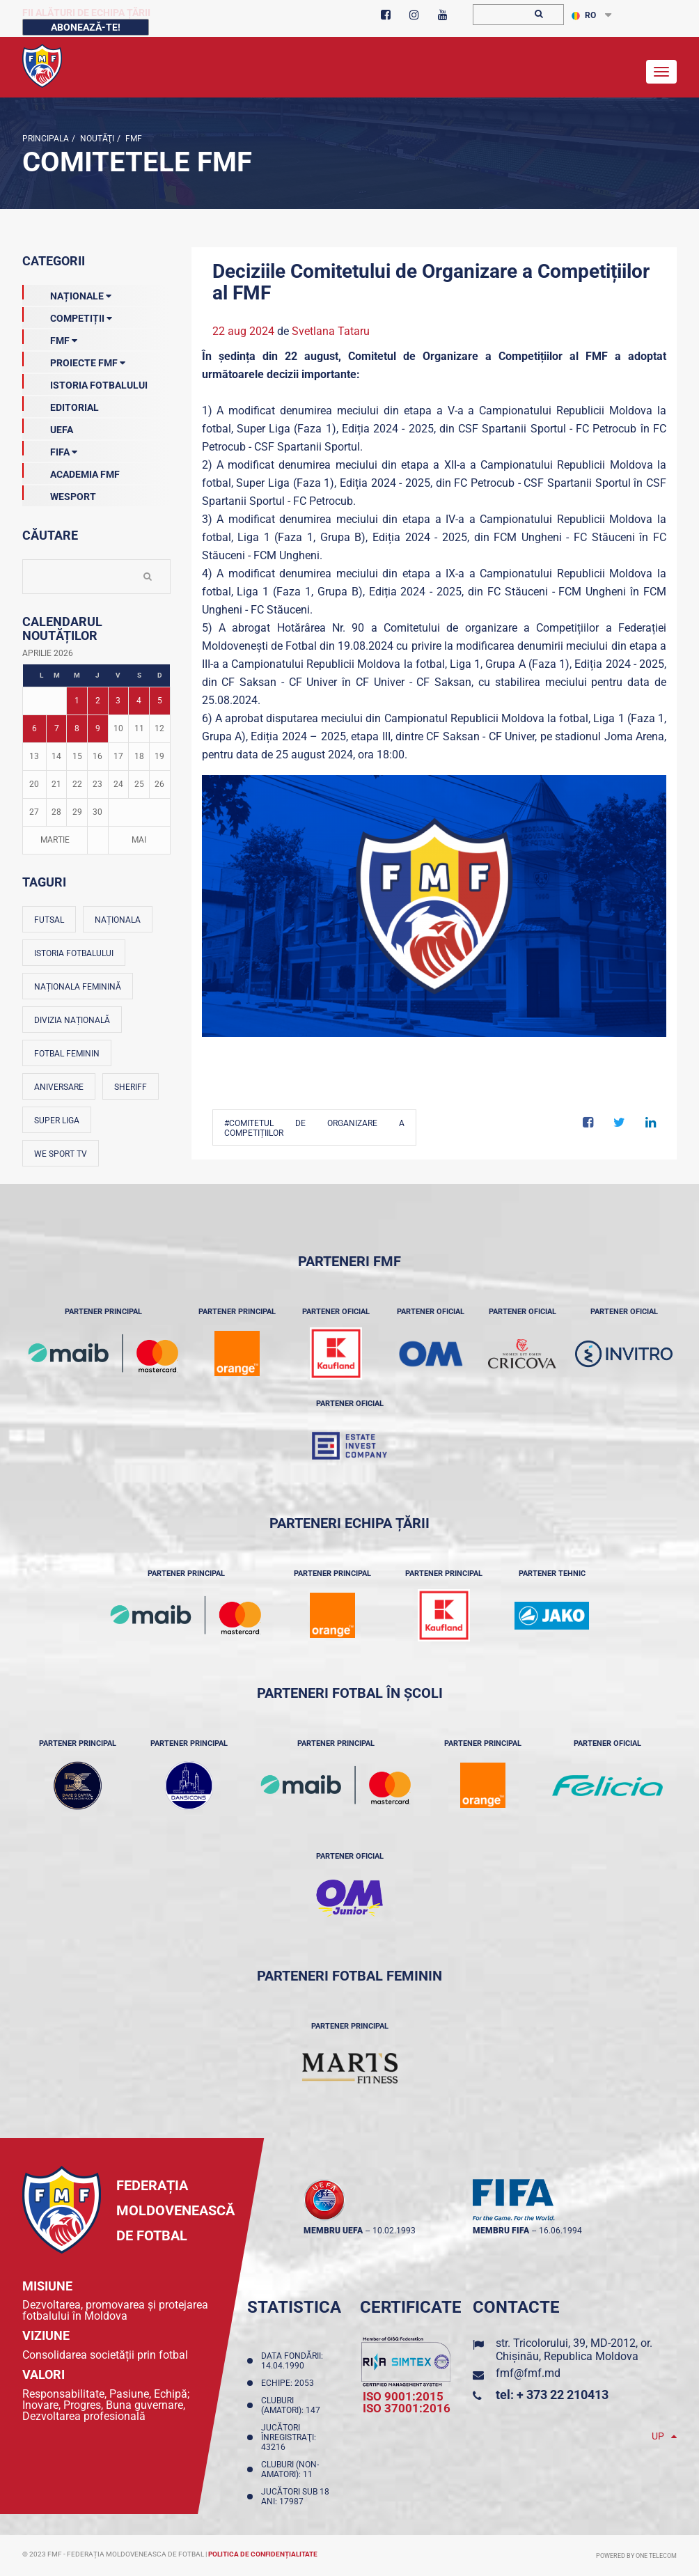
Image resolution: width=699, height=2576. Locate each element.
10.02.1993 (394, 2230)
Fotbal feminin (67, 1054)
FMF (132, 138)
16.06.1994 (560, 2230)
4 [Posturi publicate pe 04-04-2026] (138, 700)
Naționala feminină (77, 987)
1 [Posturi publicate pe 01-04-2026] (76, 700)
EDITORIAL (60, 404)
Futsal (49, 920)
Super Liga (56, 1120)
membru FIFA (501, 2230)
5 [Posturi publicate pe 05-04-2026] (159, 700)
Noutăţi (96, 138)
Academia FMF (71, 471)
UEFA (47, 427)
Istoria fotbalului (73, 953)
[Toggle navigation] (661, 72)
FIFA (49, 449)
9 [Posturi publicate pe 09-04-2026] (97, 728)
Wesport (59, 493)
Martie (55, 840)
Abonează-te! (85, 27)
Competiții (67, 315)
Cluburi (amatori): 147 (292, 2405)
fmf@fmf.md (528, 2373)
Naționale (66, 293)
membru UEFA (333, 2230)
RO (584, 15)
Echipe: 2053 (289, 2383)
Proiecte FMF (73, 360)
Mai (139, 840)
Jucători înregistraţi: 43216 (288, 2437)
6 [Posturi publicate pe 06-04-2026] (34, 728)
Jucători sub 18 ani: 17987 (295, 2496)
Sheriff (130, 1087)
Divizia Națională (72, 1020)
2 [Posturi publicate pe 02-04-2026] (97, 700)
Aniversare (59, 1087)
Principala (45, 138)
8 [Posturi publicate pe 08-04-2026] (76, 728)
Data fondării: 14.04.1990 (292, 2361)
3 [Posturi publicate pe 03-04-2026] (118, 700)
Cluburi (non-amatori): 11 (290, 2469)
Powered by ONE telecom (636, 2555)
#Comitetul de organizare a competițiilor (314, 1128)
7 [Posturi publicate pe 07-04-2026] (56, 728)
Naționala (118, 920)
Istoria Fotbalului (85, 382)
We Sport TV (60, 1154)
